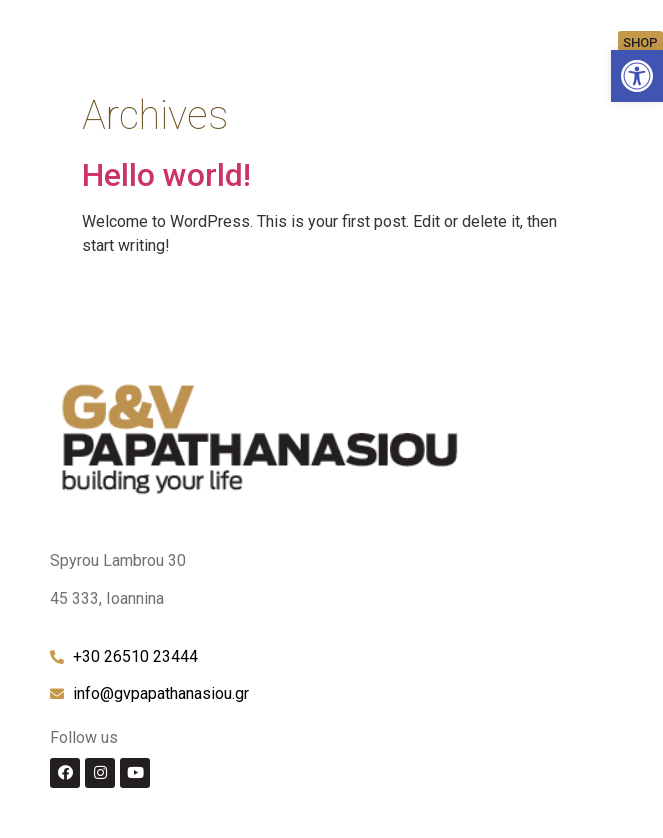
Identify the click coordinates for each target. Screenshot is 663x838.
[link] (637, 76)
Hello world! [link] (166, 175)
